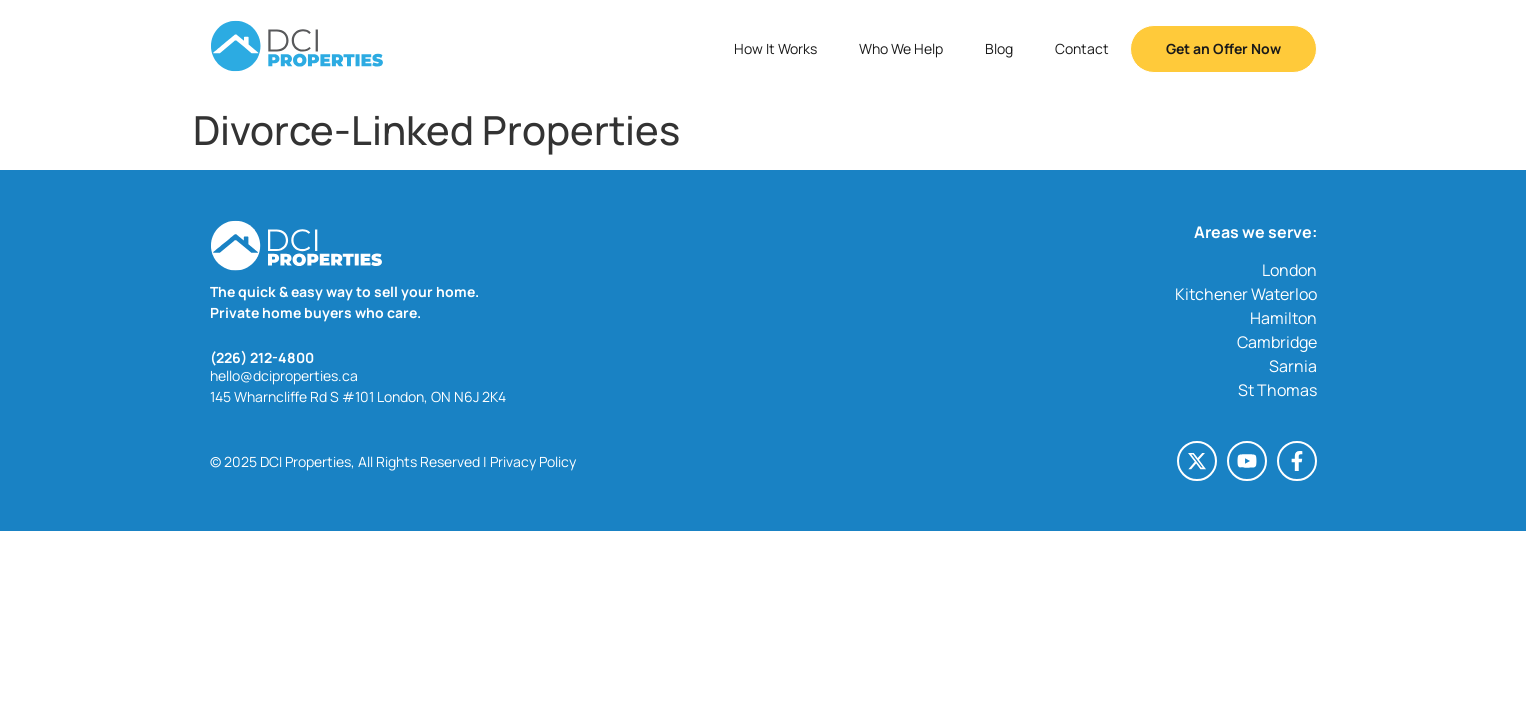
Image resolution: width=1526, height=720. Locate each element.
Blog (999, 48)
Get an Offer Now (1223, 48)
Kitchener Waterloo (1246, 294)
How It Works (775, 48)
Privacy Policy (533, 461)
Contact (1082, 48)
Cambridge (1277, 342)
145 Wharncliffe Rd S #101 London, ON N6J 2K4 (358, 396)
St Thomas (1277, 390)
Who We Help (901, 48)
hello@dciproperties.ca (284, 375)
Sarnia (1293, 366)
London (1289, 270)
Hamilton (1283, 318)
